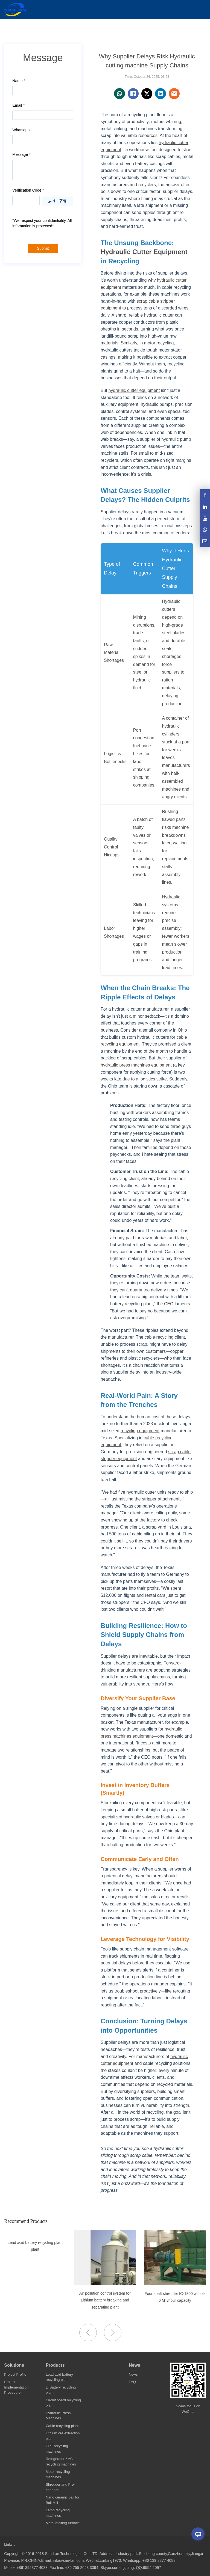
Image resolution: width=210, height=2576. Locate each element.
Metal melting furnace (63, 2523)
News (134, 2365)
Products (55, 2365)
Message (21, 154)
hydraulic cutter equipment (134, 390)
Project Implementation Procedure (16, 2387)
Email (18, 105)
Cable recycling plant (62, 2426)
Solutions (14, 2365)
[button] (112, 2332)
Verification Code (28, 190)
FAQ (132, 2382)
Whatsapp (21, 130)
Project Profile (15, 2374)
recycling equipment (140, 1430)
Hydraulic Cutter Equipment (144, 251)
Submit (43, 248)
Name (18, 81)
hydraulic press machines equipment (136, 1065)
